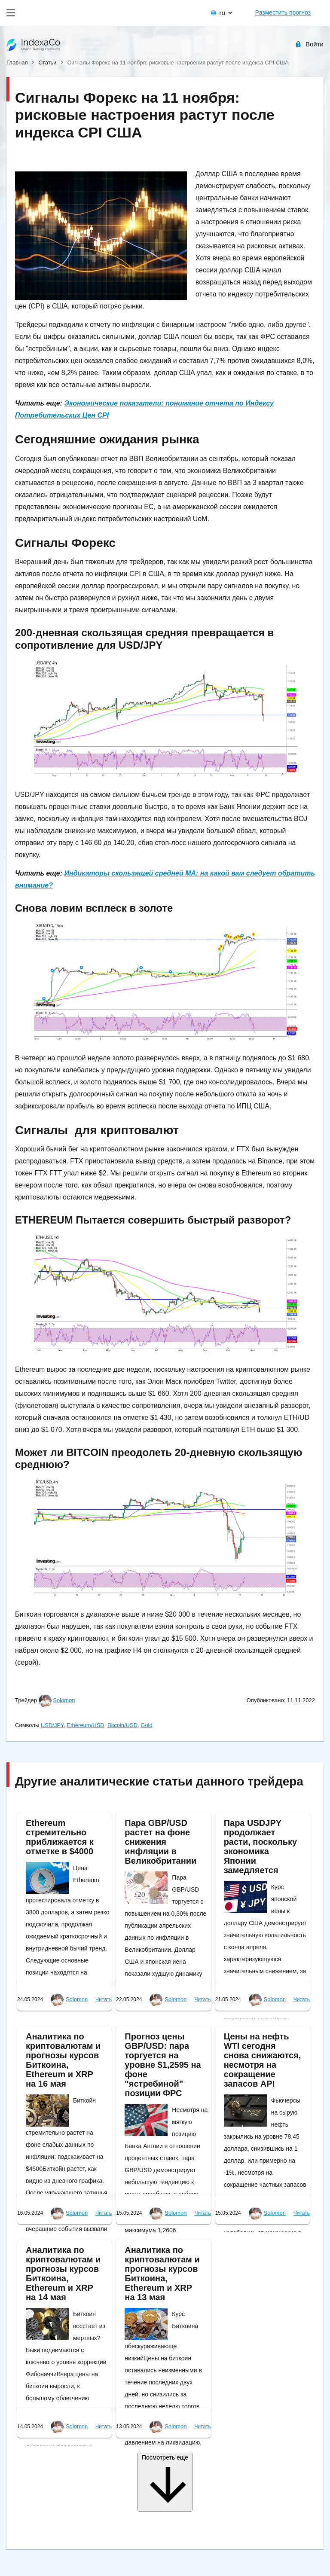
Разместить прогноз (283, 12)
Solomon (64, 1700)
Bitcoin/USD (122, 1725)
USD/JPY (52, 1725)
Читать (103, 1999)
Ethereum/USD (85, 1725)
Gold (146, 1725)
